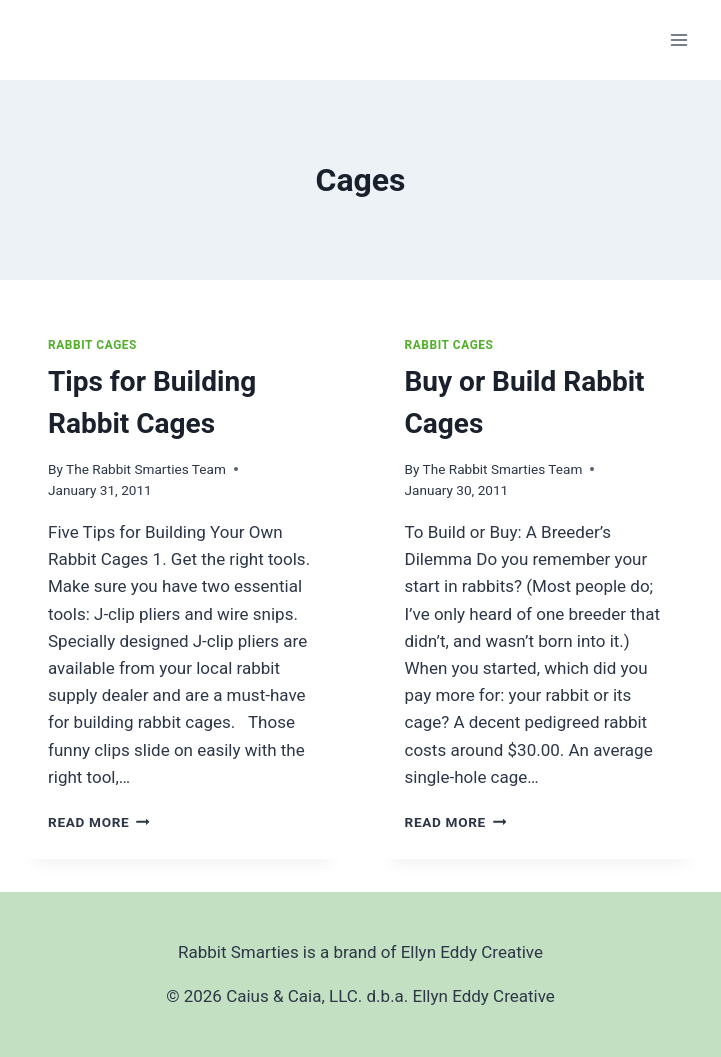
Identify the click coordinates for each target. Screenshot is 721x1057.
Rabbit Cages (92, 345)
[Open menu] (678, 39)
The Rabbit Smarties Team (146, 469)
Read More (99, 822)
